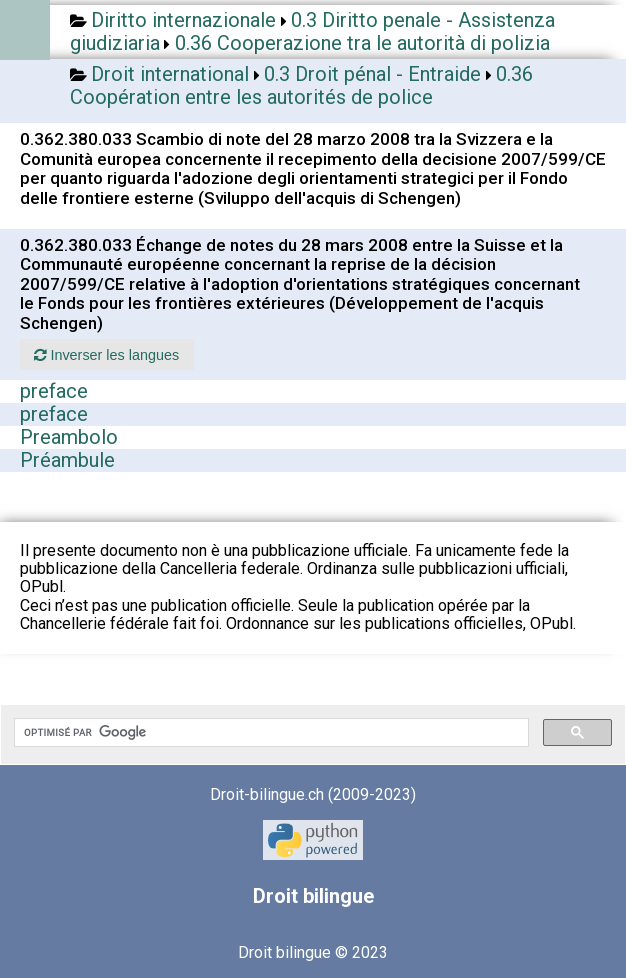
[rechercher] (269, 733)
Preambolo (69, 437)
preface (54, 391)
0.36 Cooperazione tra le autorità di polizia (362, 43)
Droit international (170, 74)
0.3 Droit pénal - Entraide (372, 74)
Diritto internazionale (183, 20)
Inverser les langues (106, 355)
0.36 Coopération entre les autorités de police (301, 85)
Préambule (67, 460)
